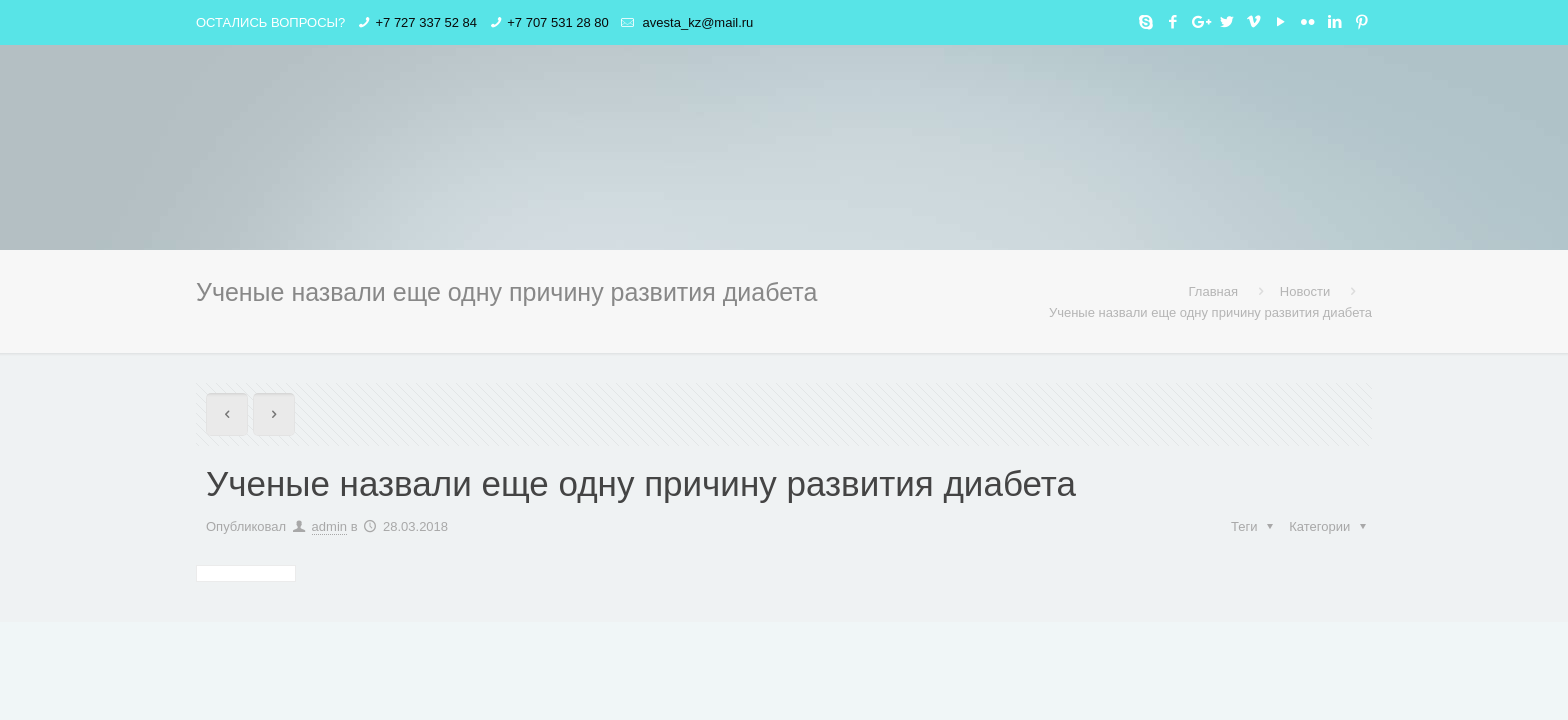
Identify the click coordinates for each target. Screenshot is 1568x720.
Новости (1305, 291)
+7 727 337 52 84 (426, 22)
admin (329, 526)
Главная (1213, 291)
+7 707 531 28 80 (558, 22)
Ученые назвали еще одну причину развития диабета (1210, 312)
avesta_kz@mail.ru (696, 22)
